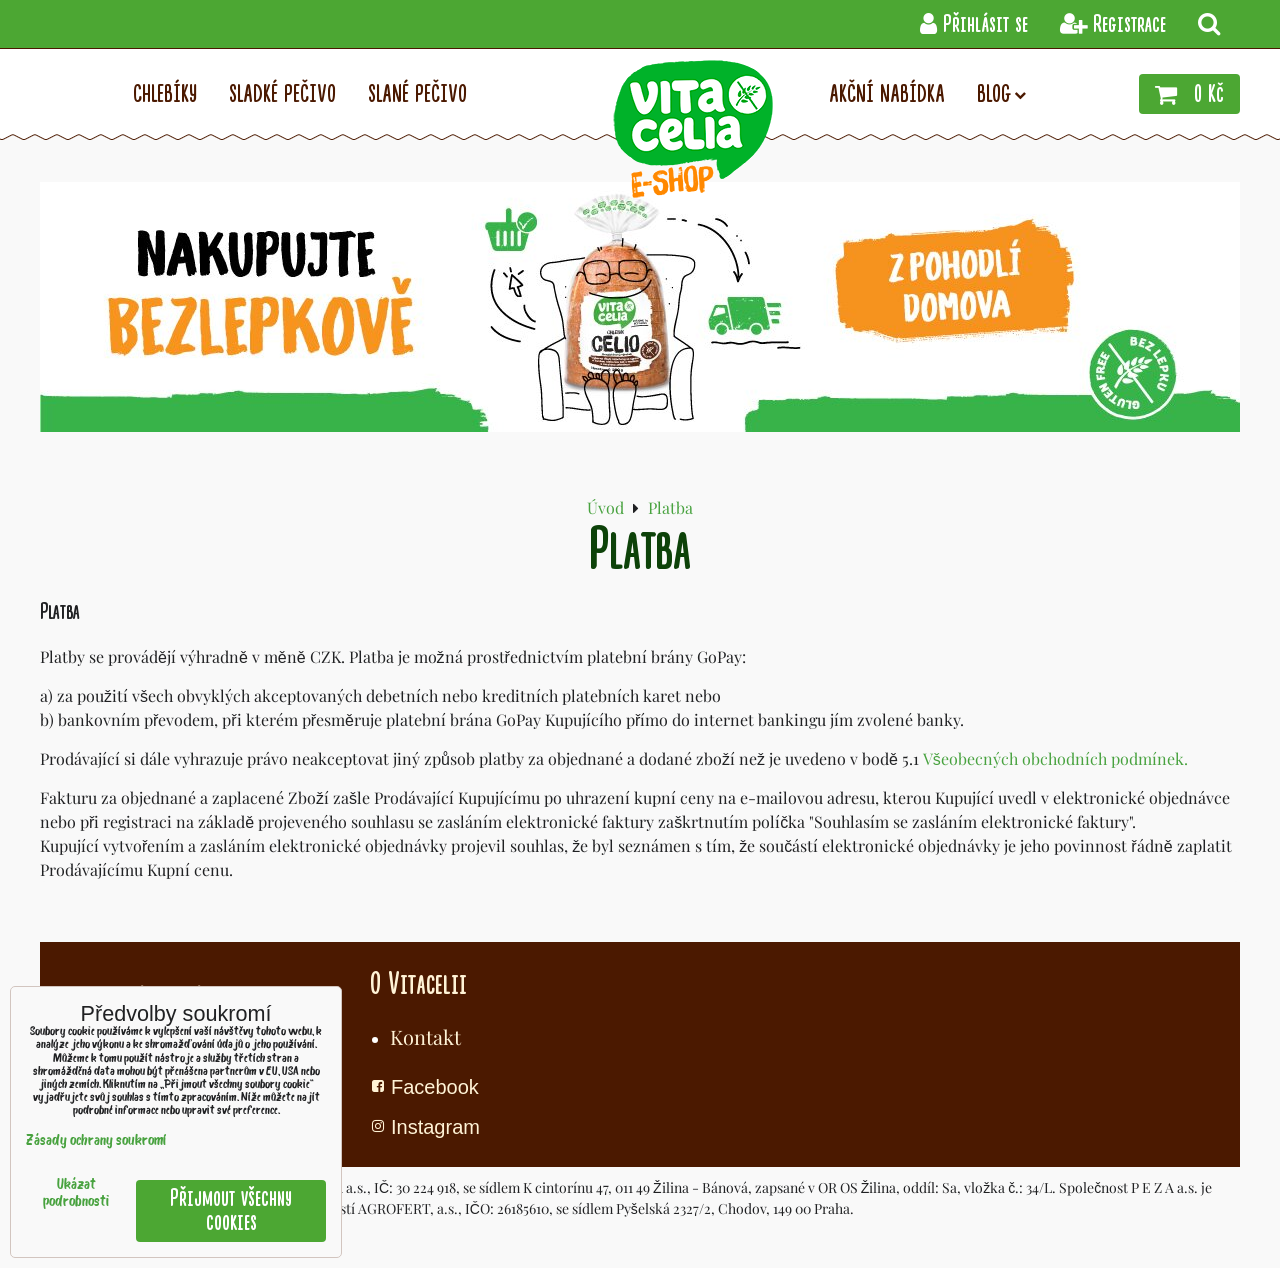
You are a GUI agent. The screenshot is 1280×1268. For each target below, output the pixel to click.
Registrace (1113, 24)
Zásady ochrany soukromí (96, 1141)
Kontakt (425, 1036)
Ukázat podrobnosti (76, 1194)
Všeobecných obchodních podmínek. (1055, 758)
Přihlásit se (974, 24)
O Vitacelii (418, 984)
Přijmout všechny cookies (231, 1210)
